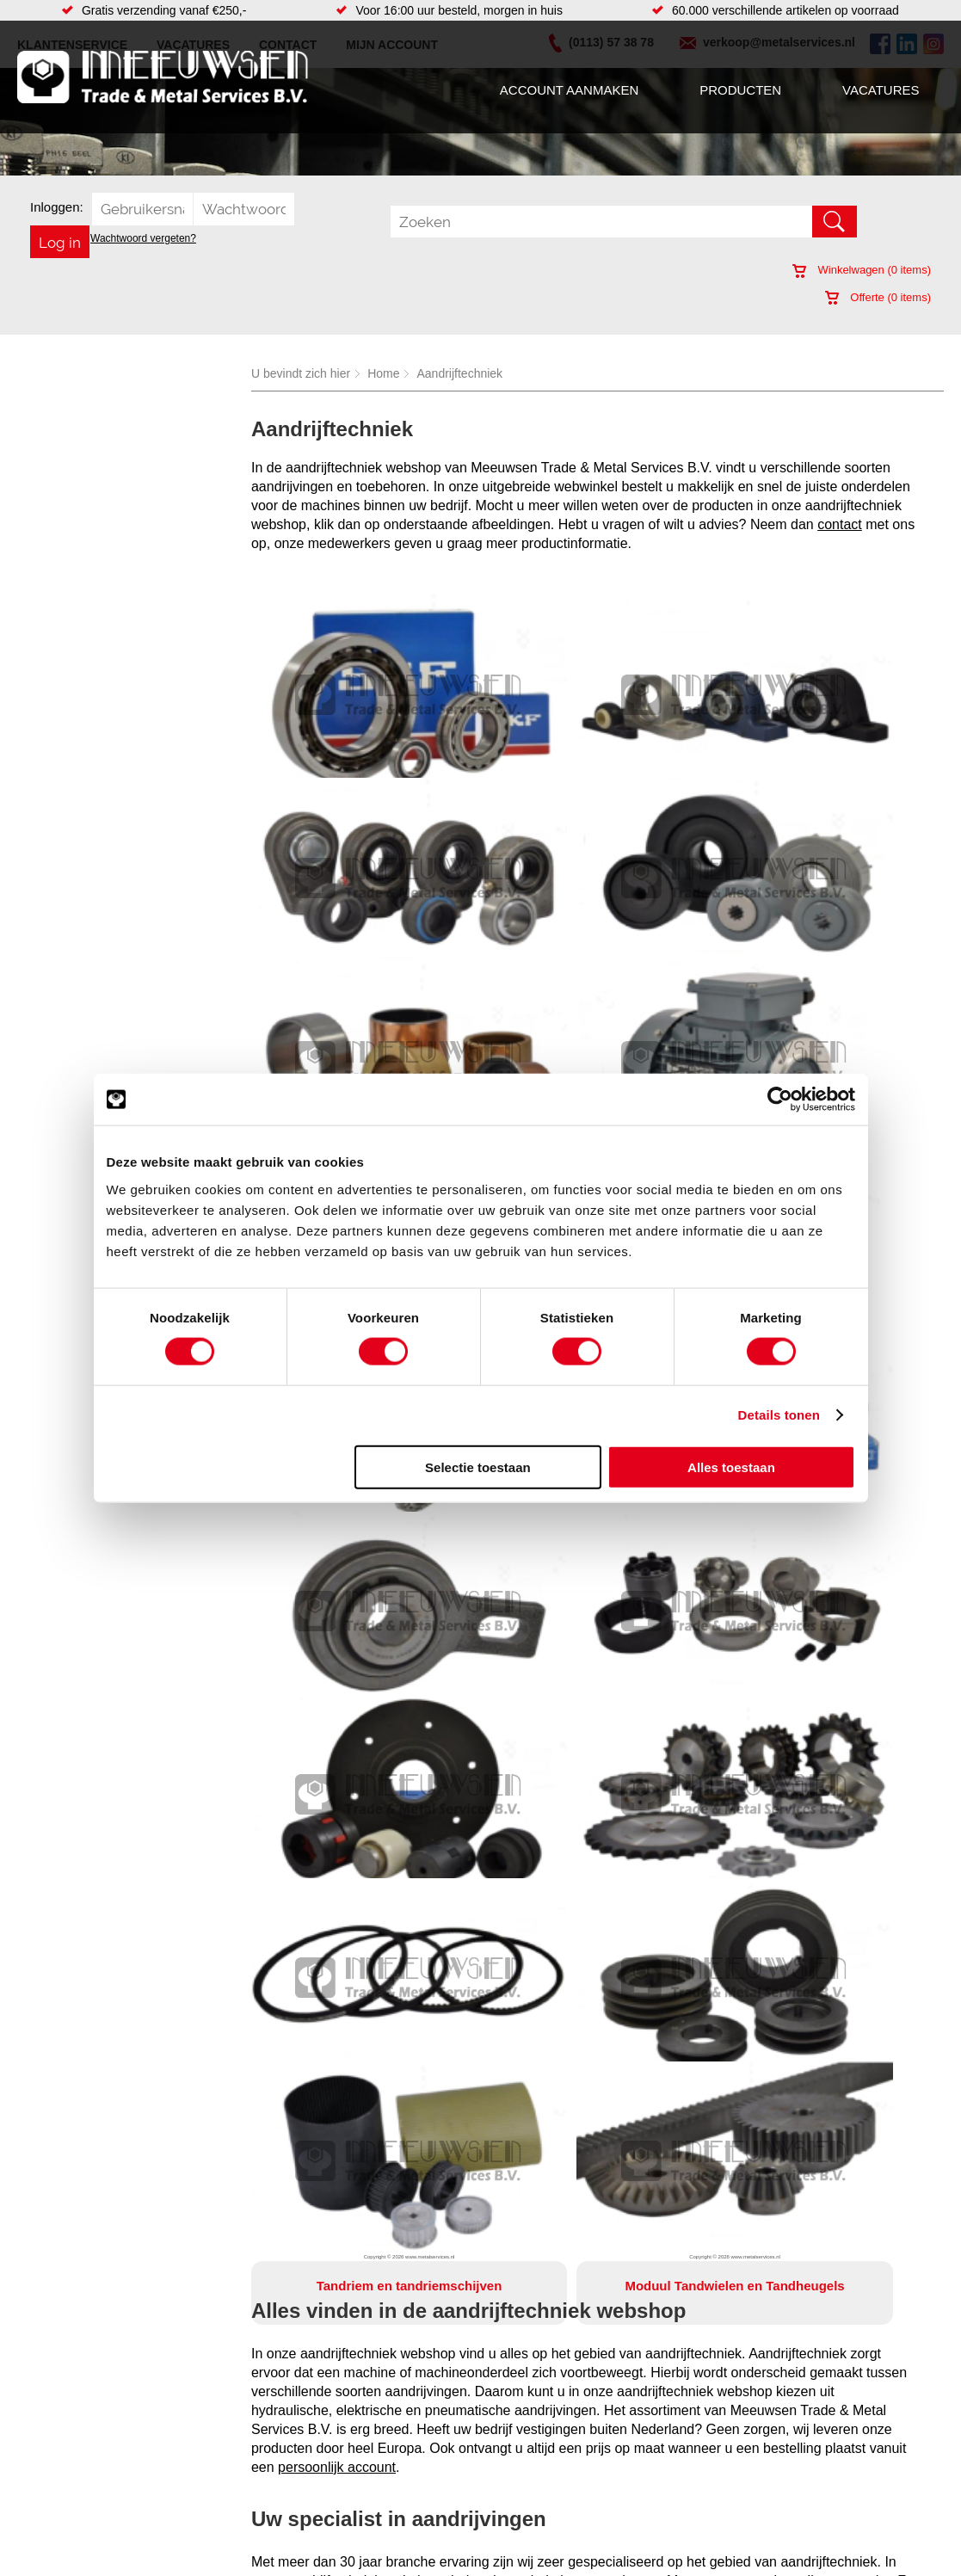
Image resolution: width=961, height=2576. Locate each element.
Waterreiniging (370, 2493)
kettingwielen (825, 1866)
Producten (740, 90)
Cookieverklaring (776, 2548)
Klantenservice (65, 2442)
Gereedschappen (377, 2476)
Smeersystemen (211, 2493)
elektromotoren (715, 1866)
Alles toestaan (731, 1466)
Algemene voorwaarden (651, 2548)
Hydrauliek (526, 2407)
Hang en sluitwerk (379, 2407)
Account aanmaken (569, 90)
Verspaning (528, 2510)
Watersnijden (533, 2442)
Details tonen (779, 1415)
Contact (46, 2476)
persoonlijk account (337, 1734)
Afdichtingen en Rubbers (397, 2390)
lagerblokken (466, 1866)
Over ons (438, 2548)
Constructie (528, 2424)
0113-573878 (573, 2226)
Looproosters (366, 2442)
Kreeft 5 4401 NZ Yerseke (826, 2404)
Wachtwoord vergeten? (143, 238)
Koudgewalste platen (554, 2493)
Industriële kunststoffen (230, 2510)
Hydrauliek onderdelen (228, 2424)
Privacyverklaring (524, 2548)
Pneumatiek (199, 2459)
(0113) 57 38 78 (799, 2419)
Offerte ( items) (878, 297)
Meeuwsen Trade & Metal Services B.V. (298, 2548)
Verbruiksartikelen (215, 2476)
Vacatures (880, 90)
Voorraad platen (540, 2459)
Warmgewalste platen (555, 2390)
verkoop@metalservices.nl (332, 2226)
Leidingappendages (383, 2424)
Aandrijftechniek (459, 373)
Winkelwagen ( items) (861, 269)
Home (383, 373)
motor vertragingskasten (588, 1866)
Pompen (353, 2459)
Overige (352, 2510)
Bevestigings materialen (232, 2407)
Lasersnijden (532, 2476)
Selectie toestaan (478, 1466)
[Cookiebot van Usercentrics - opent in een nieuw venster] (780, 1099)
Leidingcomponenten (224, 2442)
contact (839, 524)
